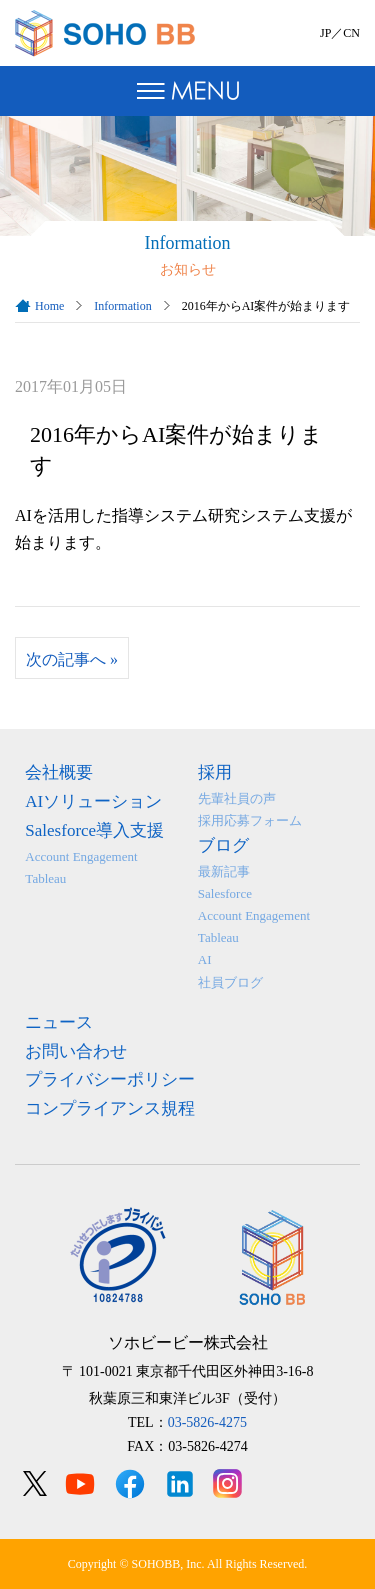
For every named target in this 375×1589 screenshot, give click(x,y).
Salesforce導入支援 (94, 830)
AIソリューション (93, 801)
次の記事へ (72, 659)
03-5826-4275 (207, 1422)
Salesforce (225, 893)
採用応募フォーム (250, 820)
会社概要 (59, 772)
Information (122, 306)
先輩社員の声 (237, 798)
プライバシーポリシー (110, 1079)
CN (351, 33)
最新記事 (224, 871)
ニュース (59, 1022)
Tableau (45, 878)
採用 (215, 772)
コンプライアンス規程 (110, 1108)
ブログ (223, 845)
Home (49, 306)
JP (325, 33)
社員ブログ (230, 982)
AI (205, 959)
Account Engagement (81, 856)
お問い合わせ (76, 1051)
